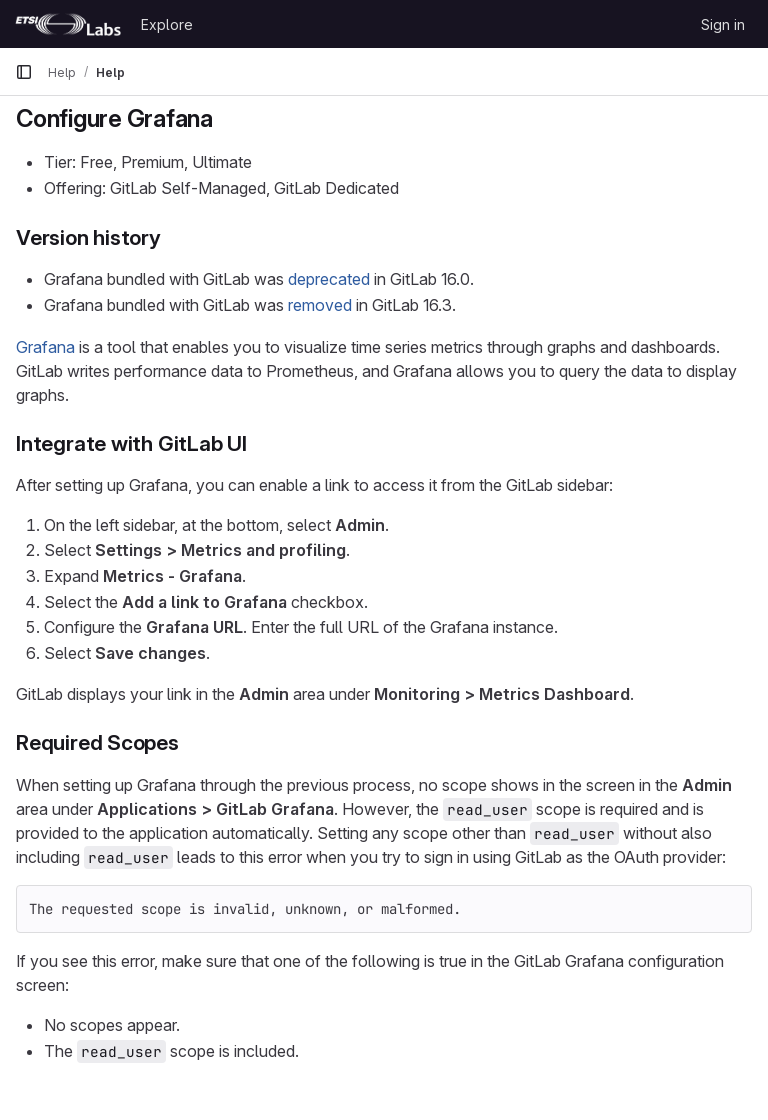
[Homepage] (68, 24)
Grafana (45, 347)
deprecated (329, 279)
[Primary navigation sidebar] (24, 72)
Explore (167, 24)
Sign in (723, 24)
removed (320, 305)
